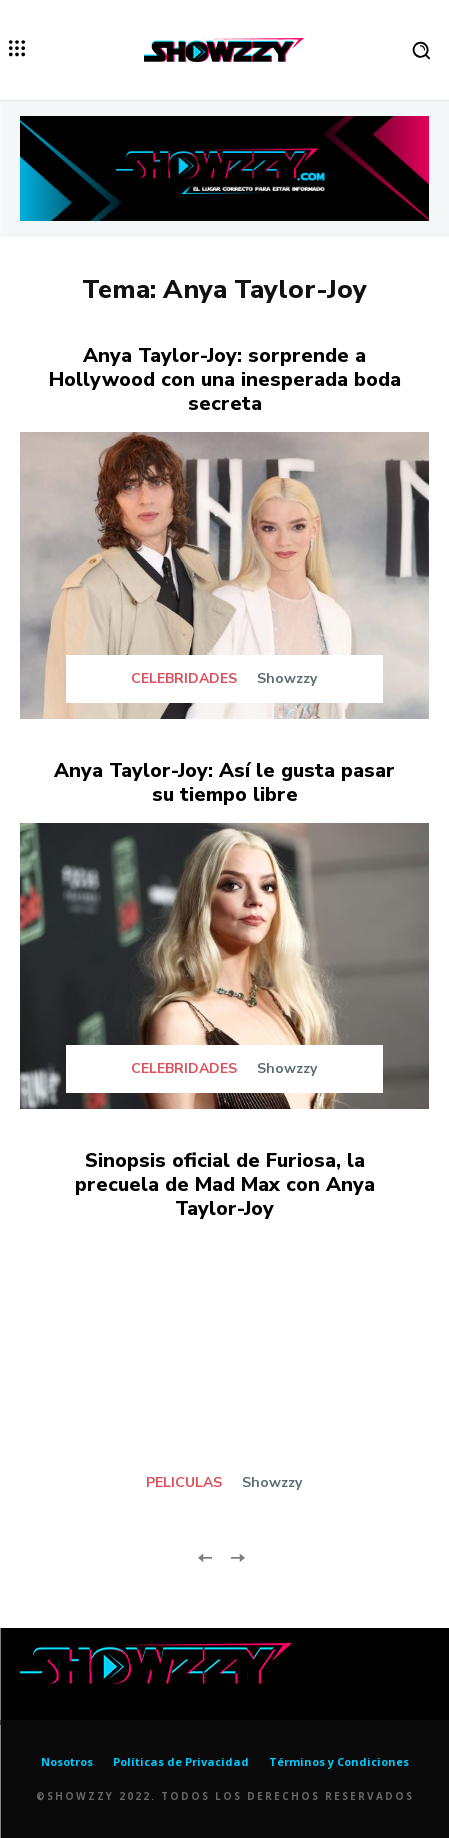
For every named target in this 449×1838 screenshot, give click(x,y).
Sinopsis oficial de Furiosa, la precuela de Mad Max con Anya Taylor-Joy (225, 1184)
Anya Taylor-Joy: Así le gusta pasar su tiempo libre (224, 782)
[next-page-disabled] (237, 1555)
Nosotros (67, 1761)
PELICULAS (184, 1483)
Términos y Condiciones (339, 1761)
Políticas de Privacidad (181, 1761)
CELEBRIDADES (184, 679)
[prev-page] (205, 1555)
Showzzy (287, 678)
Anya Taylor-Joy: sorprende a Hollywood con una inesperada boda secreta (225, 379)
